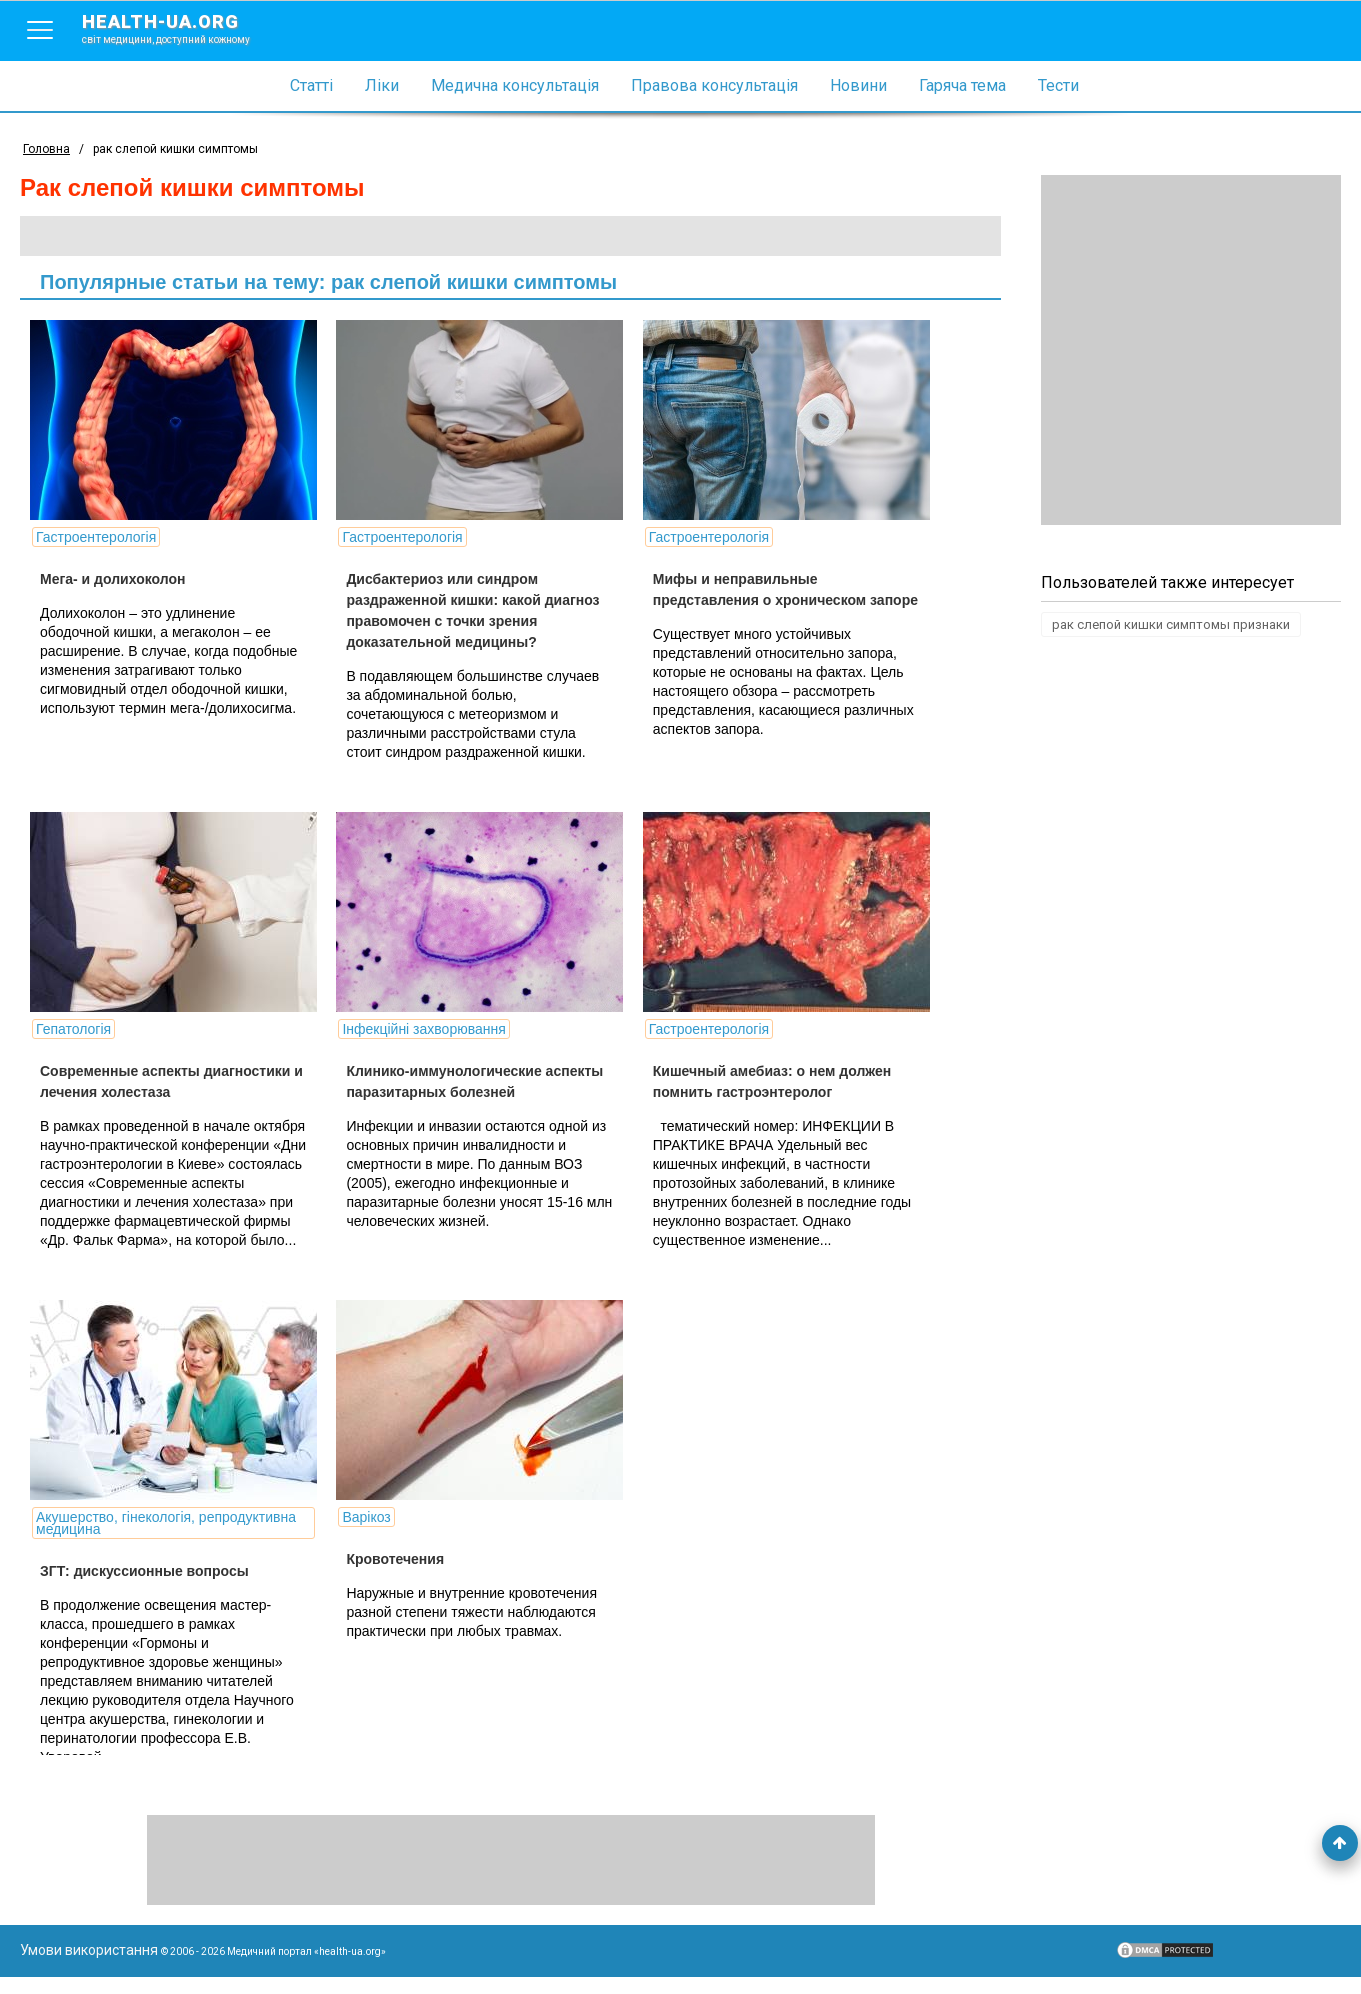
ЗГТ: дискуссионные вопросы (144, 1588)
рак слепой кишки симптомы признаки (1171, 624)
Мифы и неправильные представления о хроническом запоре (754, 600)
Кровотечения (393, 1576)
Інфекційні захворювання (421, 1029)
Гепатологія (73, 1029)
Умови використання (89, 1967)
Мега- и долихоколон (112, 579)
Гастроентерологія (96, 537)
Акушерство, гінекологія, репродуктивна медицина (166, 1540)
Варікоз (364, 1534)
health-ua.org (182, 28)
